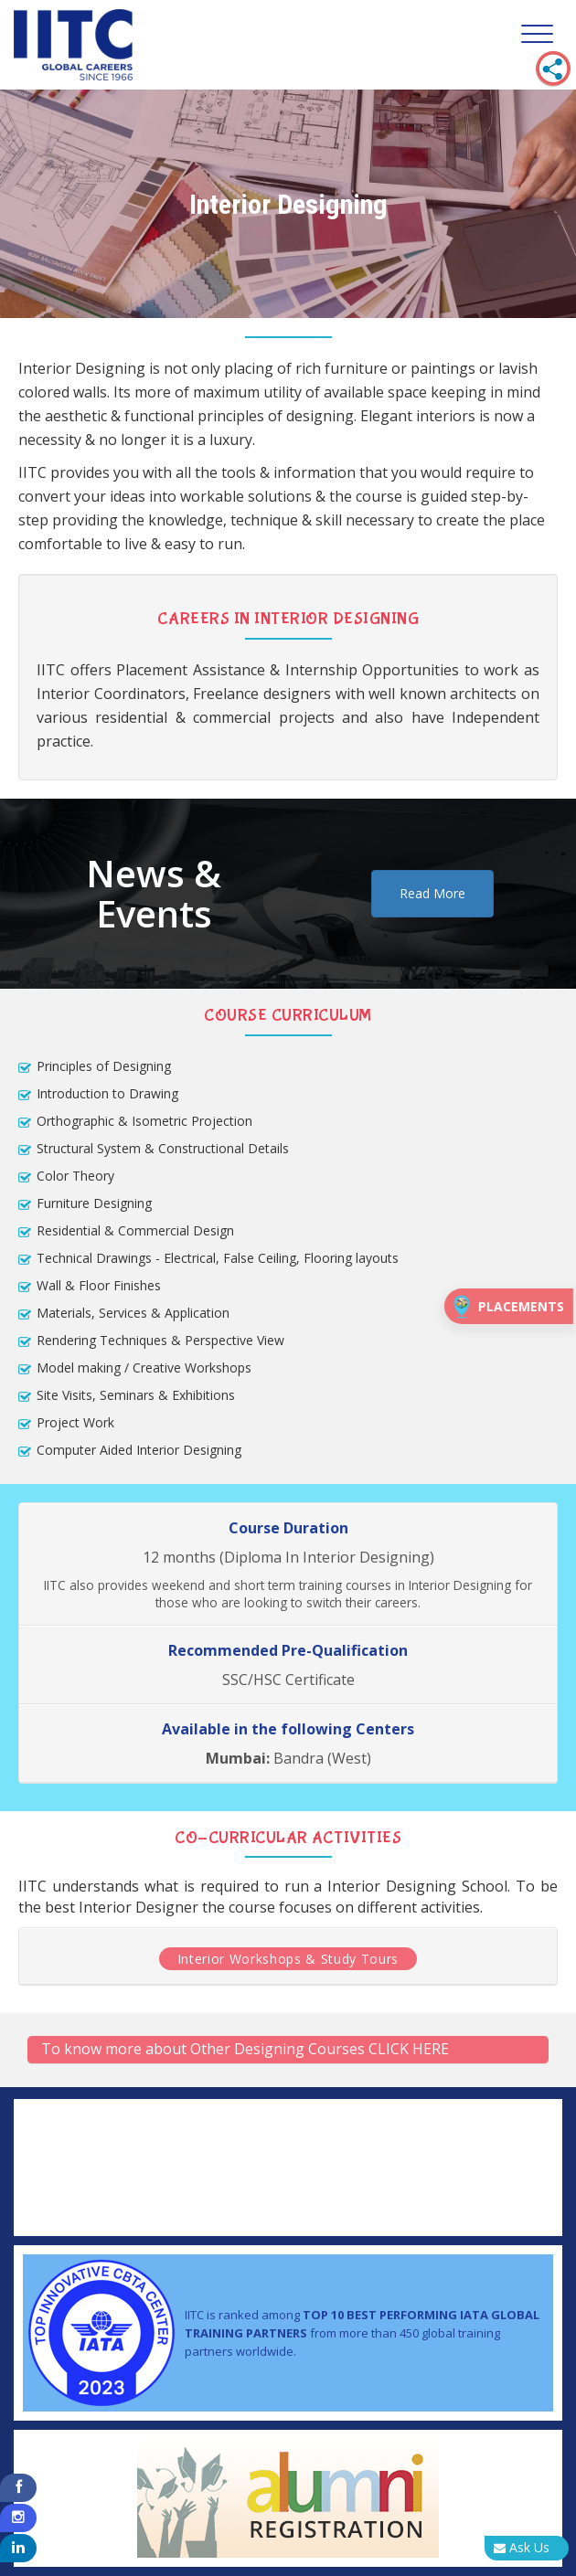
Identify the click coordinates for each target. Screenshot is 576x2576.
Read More (432, 893)
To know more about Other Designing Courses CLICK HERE (245, 2049)
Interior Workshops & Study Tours (288, 1958)
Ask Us (521, 2547)
